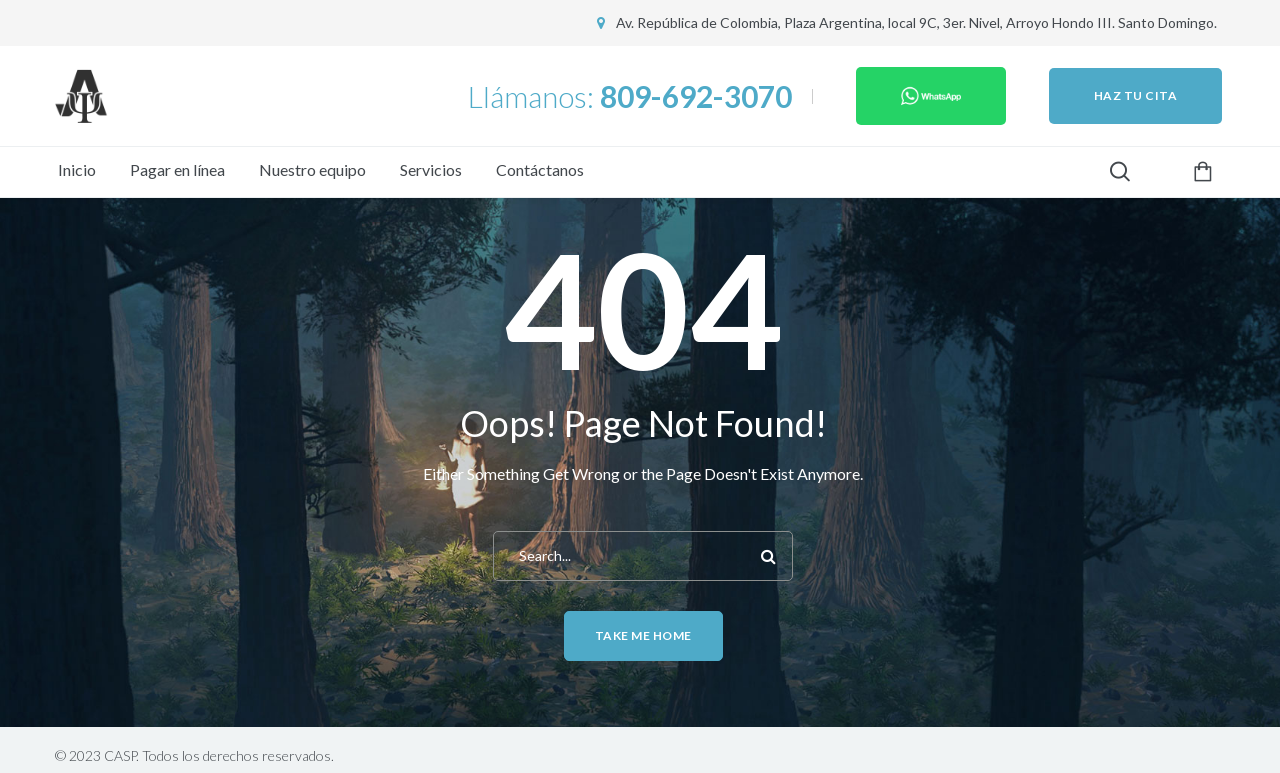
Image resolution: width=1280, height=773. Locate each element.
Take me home (643, 635)
